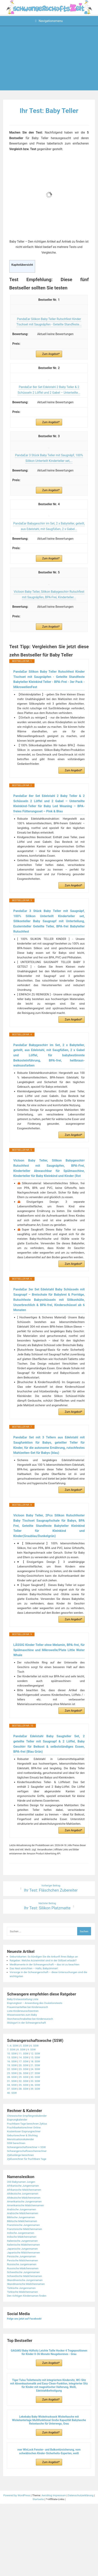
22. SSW (12, 2105)
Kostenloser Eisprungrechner (24, 2167)
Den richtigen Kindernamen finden (26, 2331)
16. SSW (12, 2097)
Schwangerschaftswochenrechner (26, 2187)
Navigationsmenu (49, 21)
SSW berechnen (16, 2179)
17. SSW (23, 2097)
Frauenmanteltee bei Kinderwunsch (27, 2042)
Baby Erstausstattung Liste (22, 2035)
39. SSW (35, 2124)
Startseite (38, 2535)
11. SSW (23, 2089)
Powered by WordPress (17, 2531)
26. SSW (23, 2109)
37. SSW (12, 2124)
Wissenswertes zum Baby (22, 2050)
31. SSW (12, 2116)
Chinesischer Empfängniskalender (27, 2151)
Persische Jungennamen (21, 2292)
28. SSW (12, 2113)
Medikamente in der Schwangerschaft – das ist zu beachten (44, 2000)
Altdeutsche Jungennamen (22, 2229)
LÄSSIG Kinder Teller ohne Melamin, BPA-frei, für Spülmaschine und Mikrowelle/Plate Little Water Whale (49, 1681)
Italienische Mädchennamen (23, 2280)
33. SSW (35, 2116)
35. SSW (23, 2120)
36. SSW (35, 2120)
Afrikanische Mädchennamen (24, 2225)
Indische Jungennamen (20, 2268)
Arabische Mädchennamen (22, 2249)
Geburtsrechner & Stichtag (22, 2171)
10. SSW (12, 2089)
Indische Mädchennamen (21, 2272)
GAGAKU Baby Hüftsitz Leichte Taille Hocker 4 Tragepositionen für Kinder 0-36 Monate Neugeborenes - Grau (49, 2388)
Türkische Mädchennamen (22, 2327)
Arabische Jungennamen (21, 2245)
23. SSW (23, 2105)
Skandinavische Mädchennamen (26, 2319)
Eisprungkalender (17, 2155)
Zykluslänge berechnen (20, 2191)
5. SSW (24, 2081)
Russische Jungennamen (21, 2300)
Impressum (59, 2531)
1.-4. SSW (12, 2081)
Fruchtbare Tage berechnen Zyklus (27, 2159)
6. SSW (34, 2081)
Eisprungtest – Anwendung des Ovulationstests (34, 2039)
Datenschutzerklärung (80, 2531)
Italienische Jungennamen (22, 2276)
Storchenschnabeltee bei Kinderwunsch (30, 2054)
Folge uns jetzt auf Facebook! (24, 2354)
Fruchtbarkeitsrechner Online (24, 2163)
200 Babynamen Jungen (21, 2217)
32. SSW (23, 2116)
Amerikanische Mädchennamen (25, 2241)
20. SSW (23, 2101)
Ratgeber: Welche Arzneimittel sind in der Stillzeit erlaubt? (43, 1996)
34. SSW (12, 2120)
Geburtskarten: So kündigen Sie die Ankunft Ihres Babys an (44, 1992)
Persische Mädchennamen (22, 2296)
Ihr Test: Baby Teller (49, 110)
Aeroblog (46, 2531)
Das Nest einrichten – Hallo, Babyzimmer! (34, 2004)
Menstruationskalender (20, 2175)
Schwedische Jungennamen (23, 2308)
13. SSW (12, 2093)
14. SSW (23, 2093)
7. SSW (11, 2085)
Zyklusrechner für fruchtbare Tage (26, 2194)
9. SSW (31, 2085)
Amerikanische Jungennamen (24, 2237)
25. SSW (12, 2109)
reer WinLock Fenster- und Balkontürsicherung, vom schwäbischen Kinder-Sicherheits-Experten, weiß (48, 2487)
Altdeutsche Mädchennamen (23, 2233)
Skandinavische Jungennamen (24, 2316)
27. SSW (35, 2109)
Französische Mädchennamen (24, 2265)
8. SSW (21, 2085)
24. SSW (35, 2105)
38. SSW (23, 2124)
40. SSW (12, 2128)
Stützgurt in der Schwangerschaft (26, 2058)
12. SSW (35, 2089)
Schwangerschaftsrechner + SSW (26, 2183)
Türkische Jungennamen (21, 2323)
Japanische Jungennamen (22, 2284)
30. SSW (35, 2113)
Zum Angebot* (51, 354)
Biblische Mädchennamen (22, 2257)
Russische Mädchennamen (22, 2304)
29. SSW (23, 2113)
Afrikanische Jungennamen (23, 2221)
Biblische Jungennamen (21, 2253)
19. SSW (12, 2101)
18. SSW (35, 2097)
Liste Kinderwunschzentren (22, 2046)
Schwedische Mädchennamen (24, 2312)
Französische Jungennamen (23, 2261)
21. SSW (35, 2101)
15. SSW (35, 2093)
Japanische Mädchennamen (23, 2288)
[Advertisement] (50, 64)
